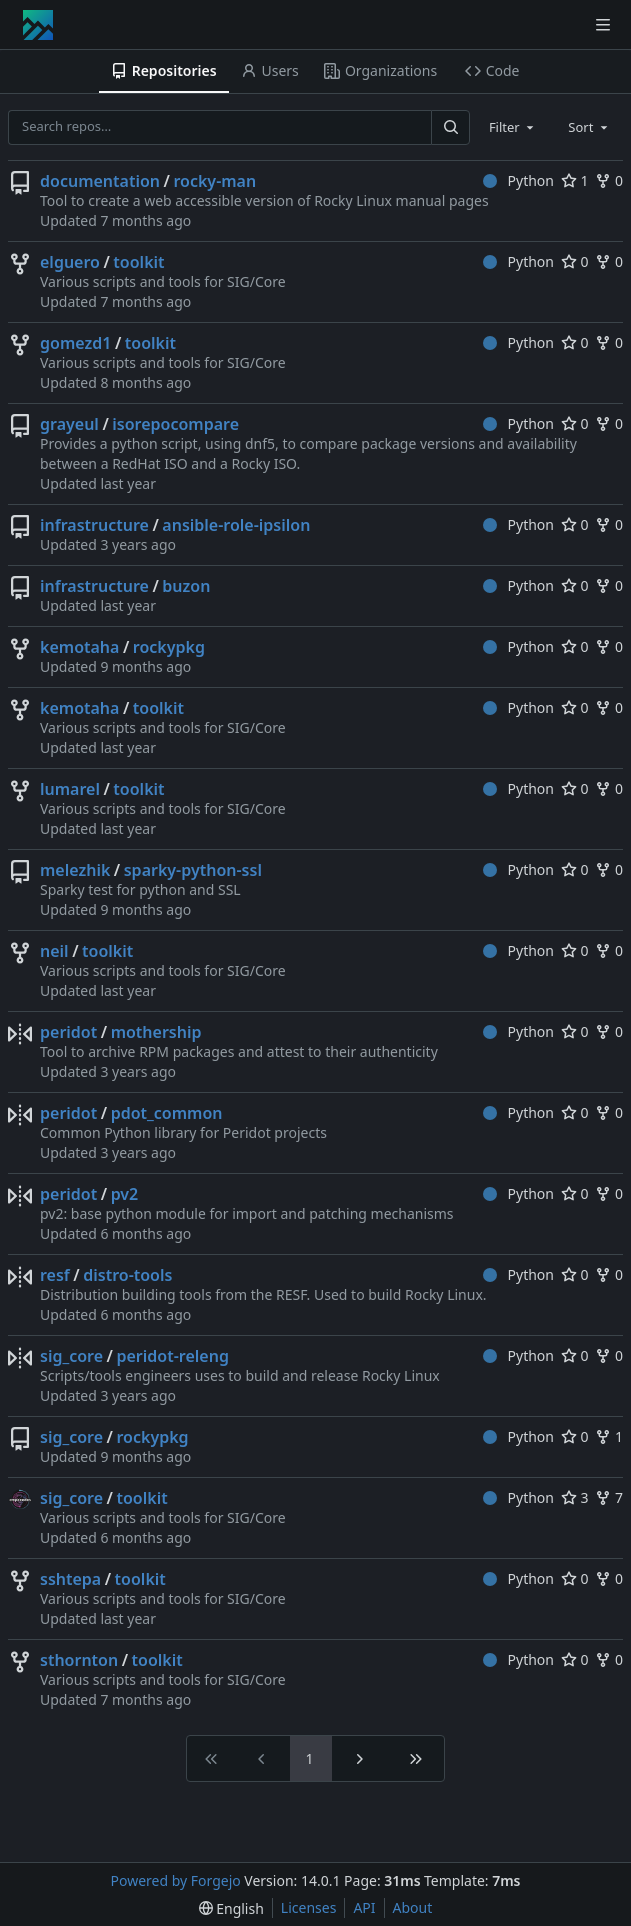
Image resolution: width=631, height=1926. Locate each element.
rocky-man (214, 181)
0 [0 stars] (575, 261)
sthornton (79, 1660)
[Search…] (450, 127)
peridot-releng (172, 1356)
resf (55, 1275)
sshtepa (70, 1579)
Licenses (309, 1907)
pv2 (125, 1194)
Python (518, 180)
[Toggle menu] (603, 25)
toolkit (138, 262)
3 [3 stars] (575, 1497)
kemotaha (79, 647)
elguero (70, 262)
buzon (186, 586)
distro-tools (127, 1275)
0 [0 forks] (609, 180)
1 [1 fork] (609, 1436)
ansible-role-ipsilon (236, 525)
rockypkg (169, 647)
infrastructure (94, 525)
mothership (156, 1032)
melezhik (75, 870)
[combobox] (513, 127)
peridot (68, 1032)
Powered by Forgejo (176, 1880)
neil (54, 951)
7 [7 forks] (609, 1497)
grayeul (69, 424)
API (364, 1907)
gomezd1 (75, 343)
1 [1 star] (575, 180)
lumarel (70, 789)
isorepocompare (175, 424)
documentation (100, 181)
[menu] (231, 1908)
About (413, 1907)
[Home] (38, 25)
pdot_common (167, 1113)
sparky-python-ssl (193, 870)
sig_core (71, 1356)
